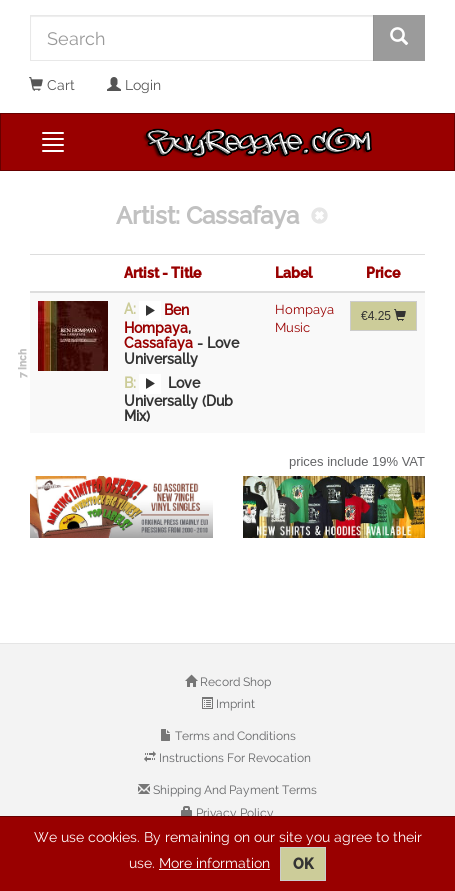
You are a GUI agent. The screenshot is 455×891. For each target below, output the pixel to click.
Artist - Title (162, 273)
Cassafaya (158, 343)
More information (214, 863)
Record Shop (234, 682)
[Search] (202, 38)
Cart (52, 85)
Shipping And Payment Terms (233, 790)
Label (293, 273)
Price (383, 273)
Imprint (234, 704)
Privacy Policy (233, 813)
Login (134, 85)
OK (303, 864)
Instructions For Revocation (233, 758)
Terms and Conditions (234, 736)
